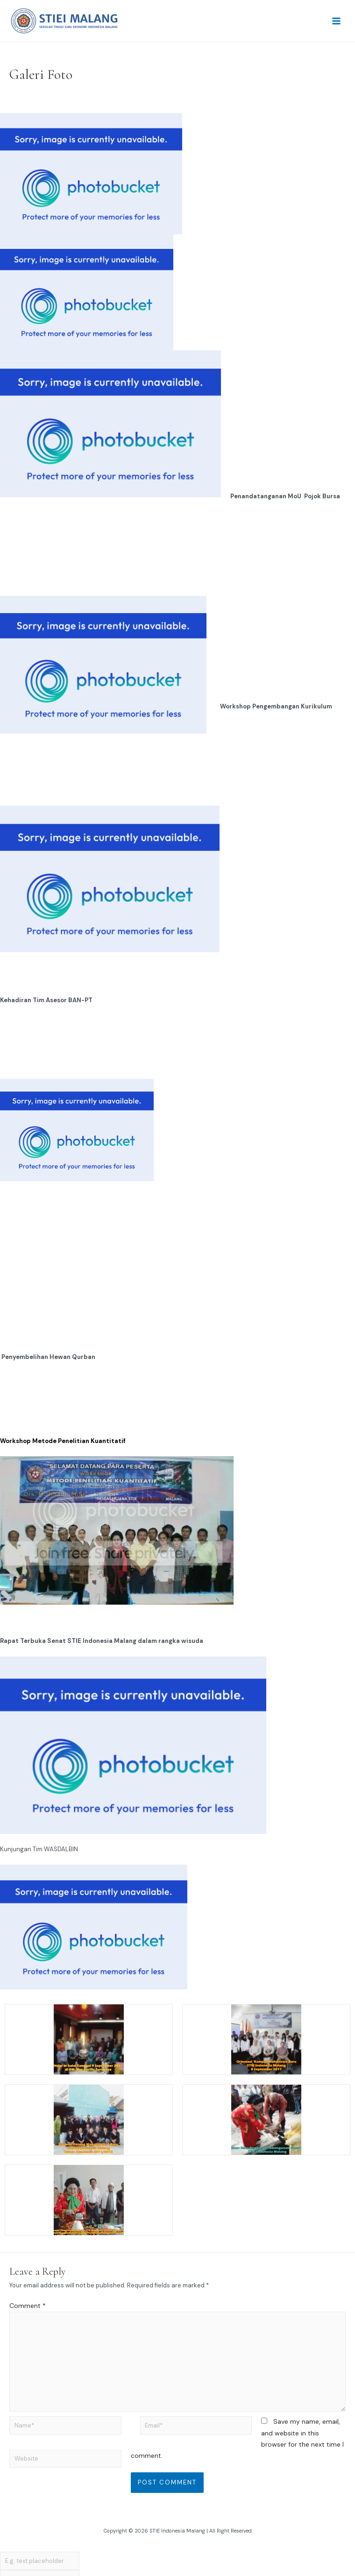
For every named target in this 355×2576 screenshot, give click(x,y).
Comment (27, 2305)
